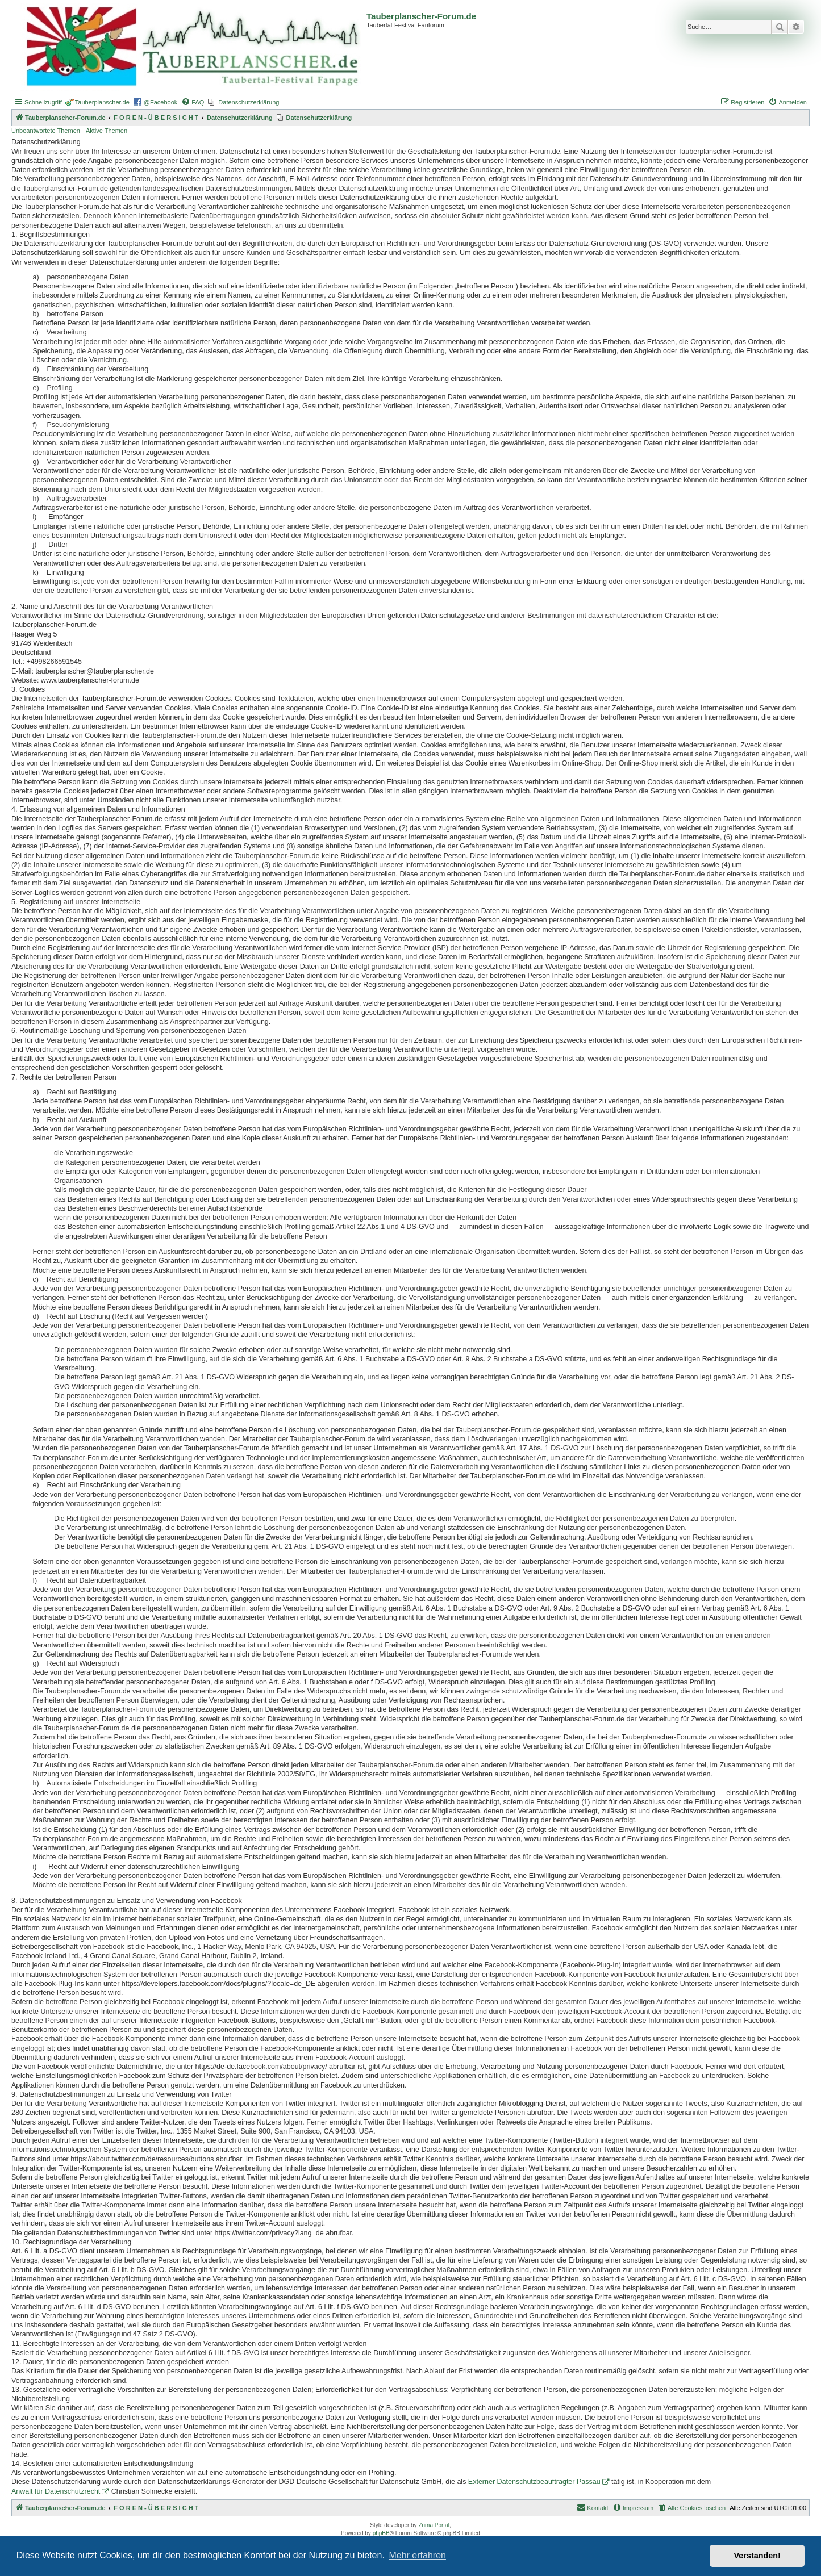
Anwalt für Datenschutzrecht (55, 2491)
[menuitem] (192, 102)
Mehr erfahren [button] (417, 2555)
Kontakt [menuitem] (592, 2507)
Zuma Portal (433, 2525)
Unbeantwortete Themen (45, 130)
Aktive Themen (106, 130)
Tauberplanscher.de (102, 102)
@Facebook (160, 102)
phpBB (381, 2533)
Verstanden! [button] (757, 2555)
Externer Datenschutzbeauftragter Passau (534, 2482)
